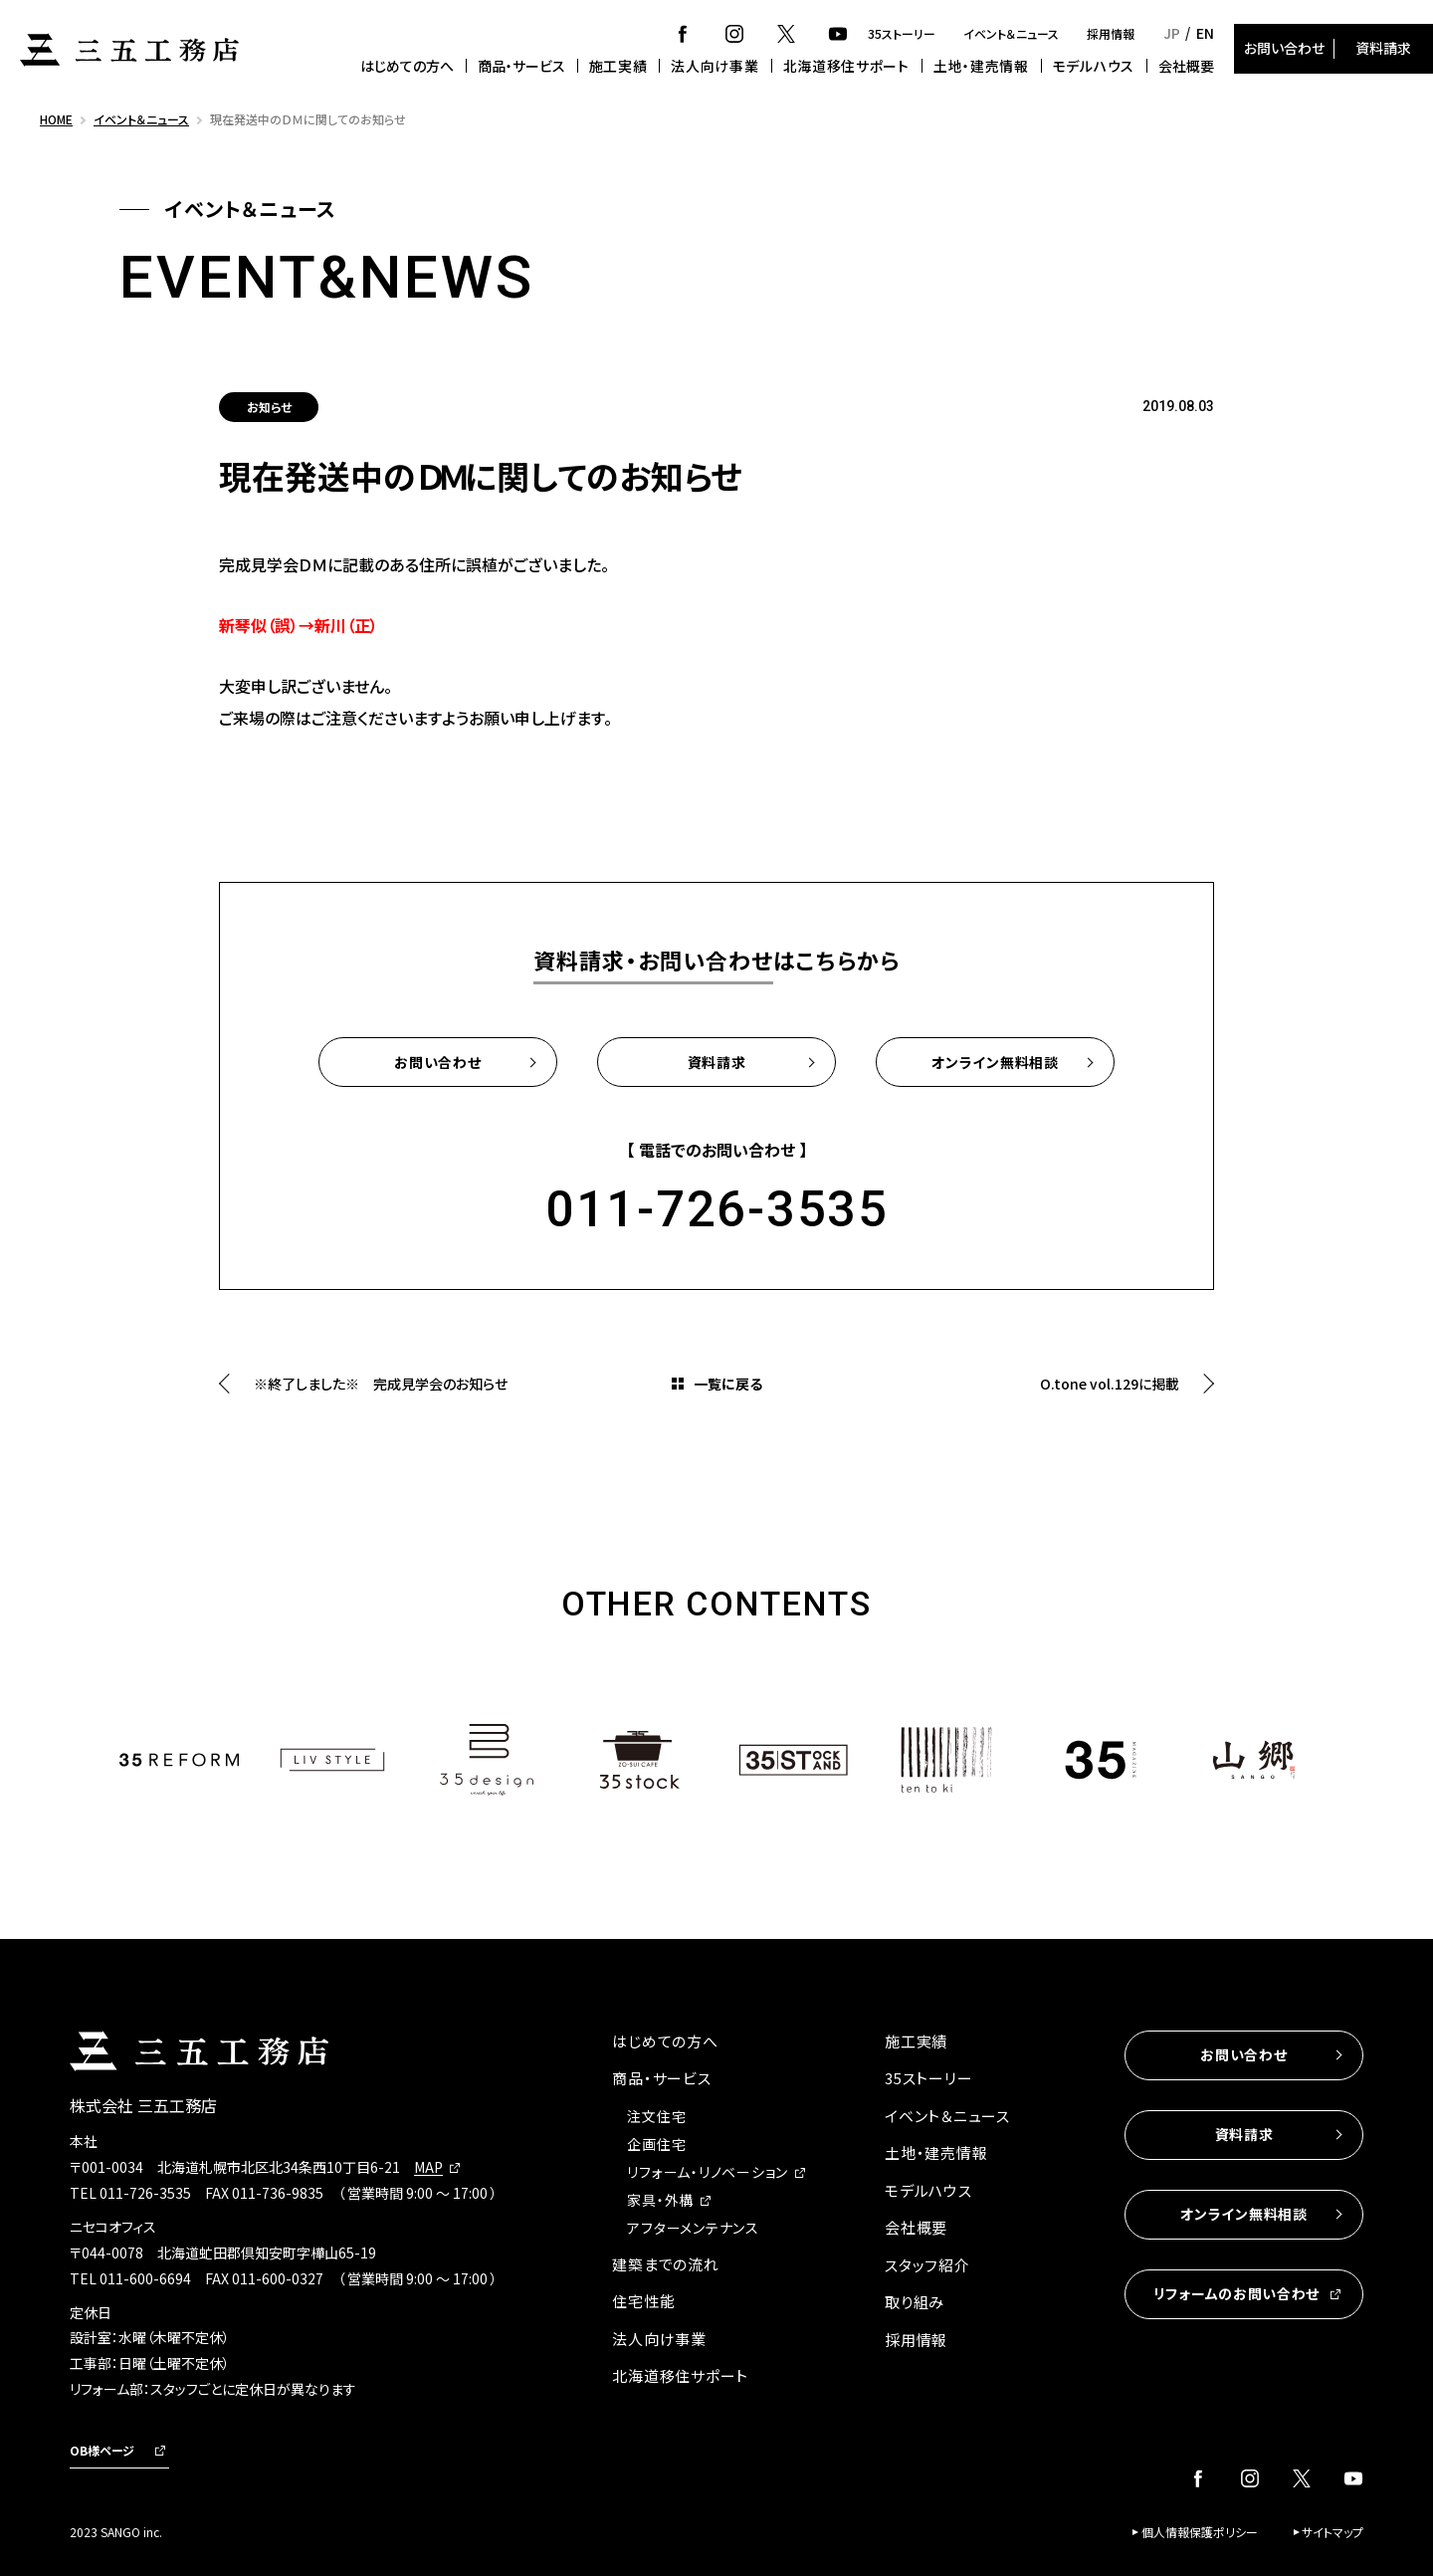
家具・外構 (660, 2200)
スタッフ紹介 (927, 2264)
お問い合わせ (1284, 48)
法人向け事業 (714, 66)
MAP (428, 2167)
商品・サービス (521, 66)
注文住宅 (656, 2116)
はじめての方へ (407, 66)
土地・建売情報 (981, 66)
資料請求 (1383, 48)
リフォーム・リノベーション (707, 2172)
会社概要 (1186, 66)
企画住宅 (656, 2144)
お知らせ (269, 406)
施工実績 (618, 66)
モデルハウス (1093, 66)
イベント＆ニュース (1011, 33)
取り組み (914, 2301)
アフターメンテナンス (693, 2228)
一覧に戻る (728, 1384)
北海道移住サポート (846, 66)
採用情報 (1110, 33)
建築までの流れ (665, 2264)
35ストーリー (901, 33)
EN (1205, 33)
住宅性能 (643, 2300)
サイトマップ (1332, 2531)
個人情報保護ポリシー (1199, 2531)
